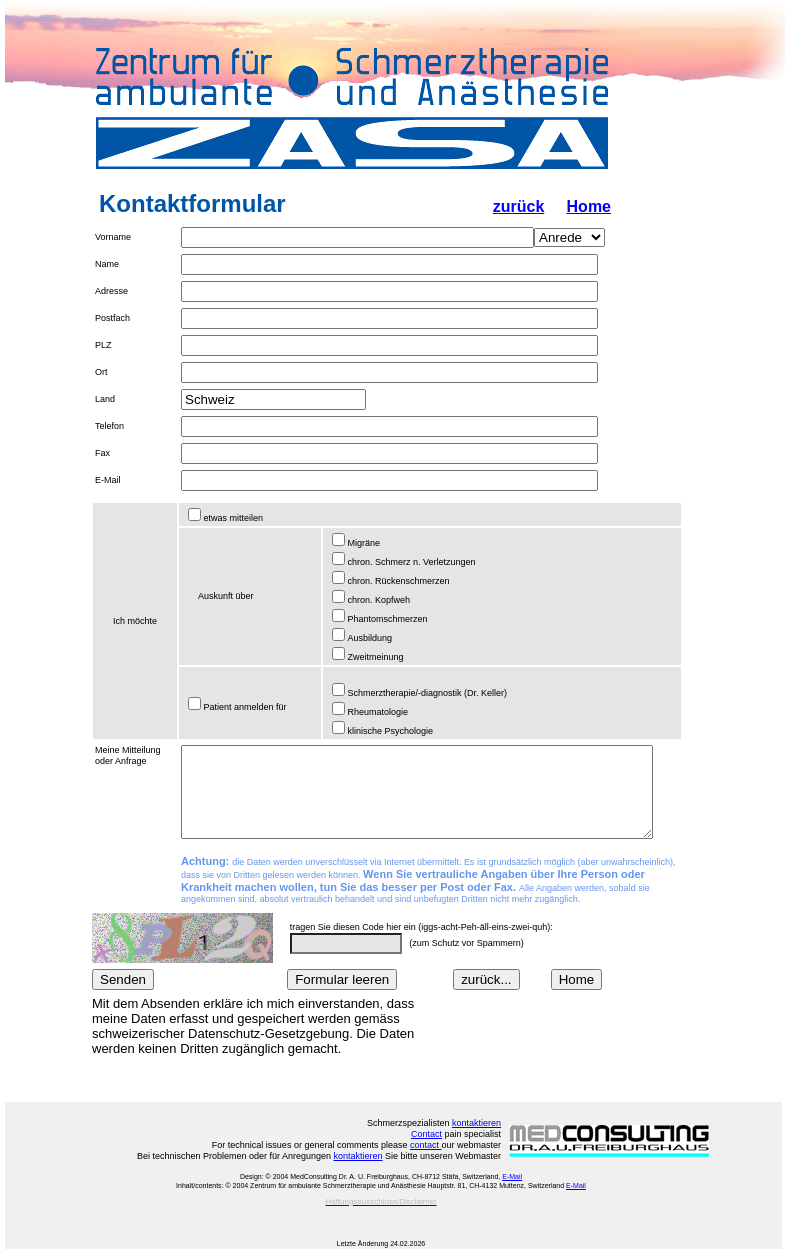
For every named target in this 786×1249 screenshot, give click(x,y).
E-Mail (512, 1176)
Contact (426, 1134)
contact (426, 1145)
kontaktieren (476, 1123)
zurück (519, 206)
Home (589, 206)
